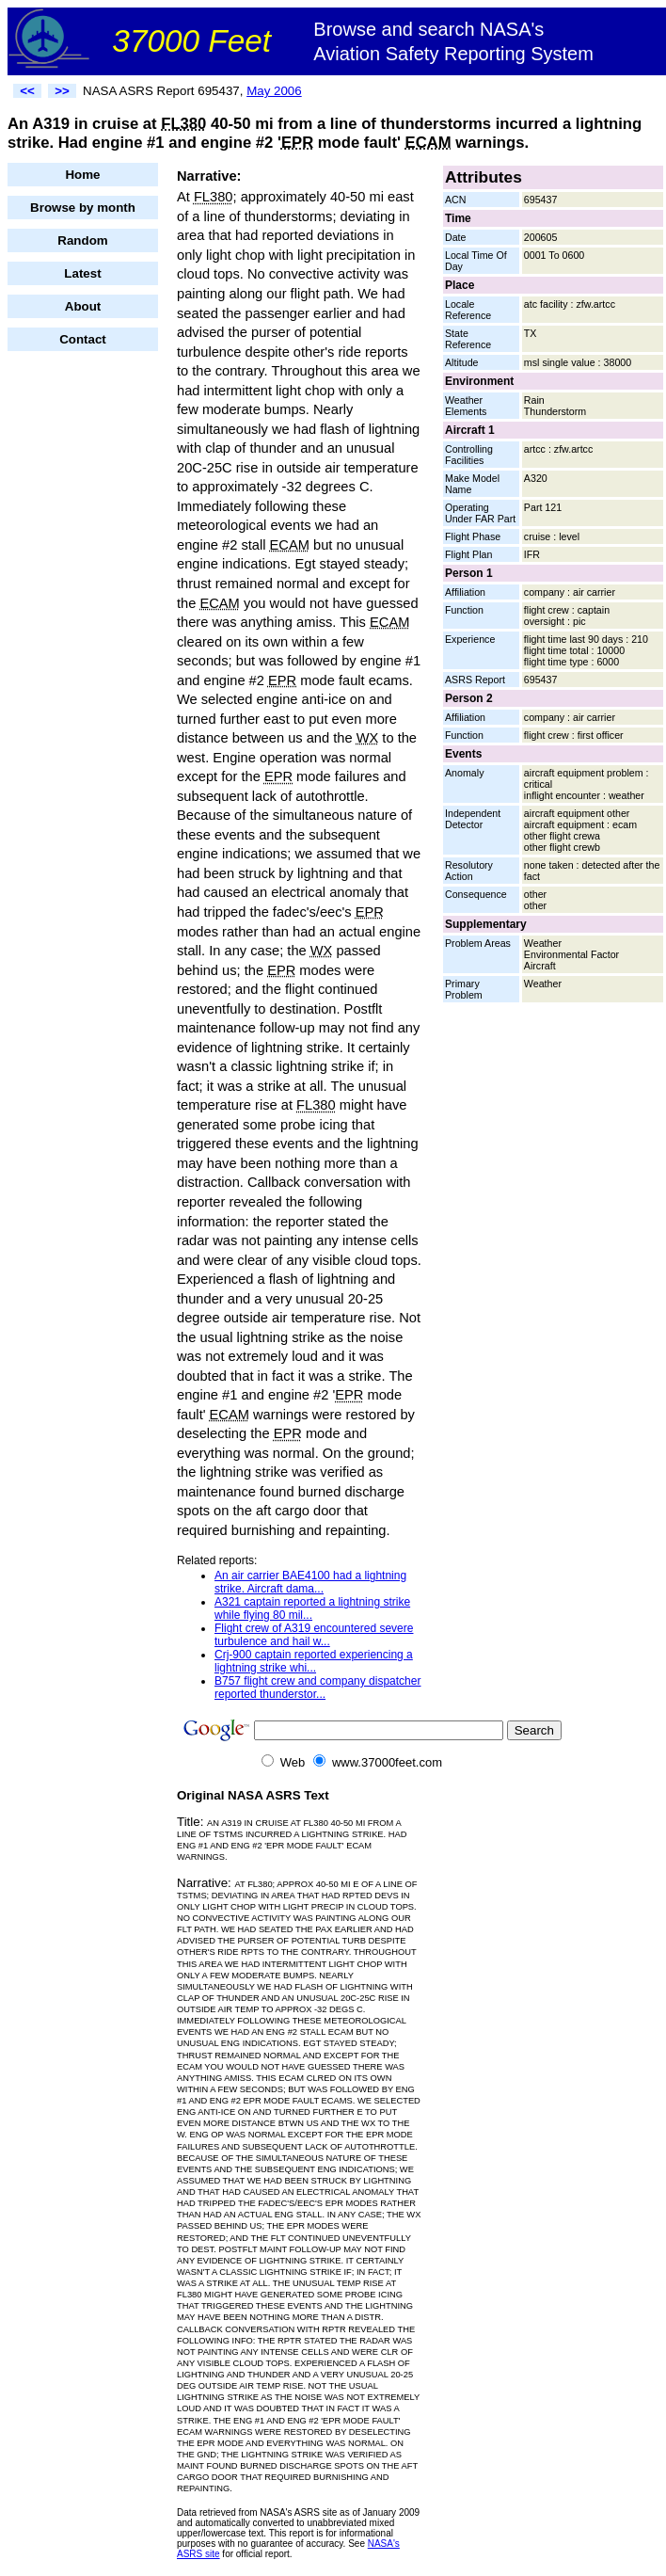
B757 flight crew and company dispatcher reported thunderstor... (317, 1687)
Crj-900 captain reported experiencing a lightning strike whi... (313, 1661)
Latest (82, 273)
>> (62, 91)
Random (82, 240)
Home (82, 175)
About (83, 306)
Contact (82, 339)
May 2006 (274, 91)
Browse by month (82, 207)
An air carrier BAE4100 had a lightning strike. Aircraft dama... (310, 1582)
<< (27, 91)
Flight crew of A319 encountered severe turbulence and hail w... (313, 1635)
